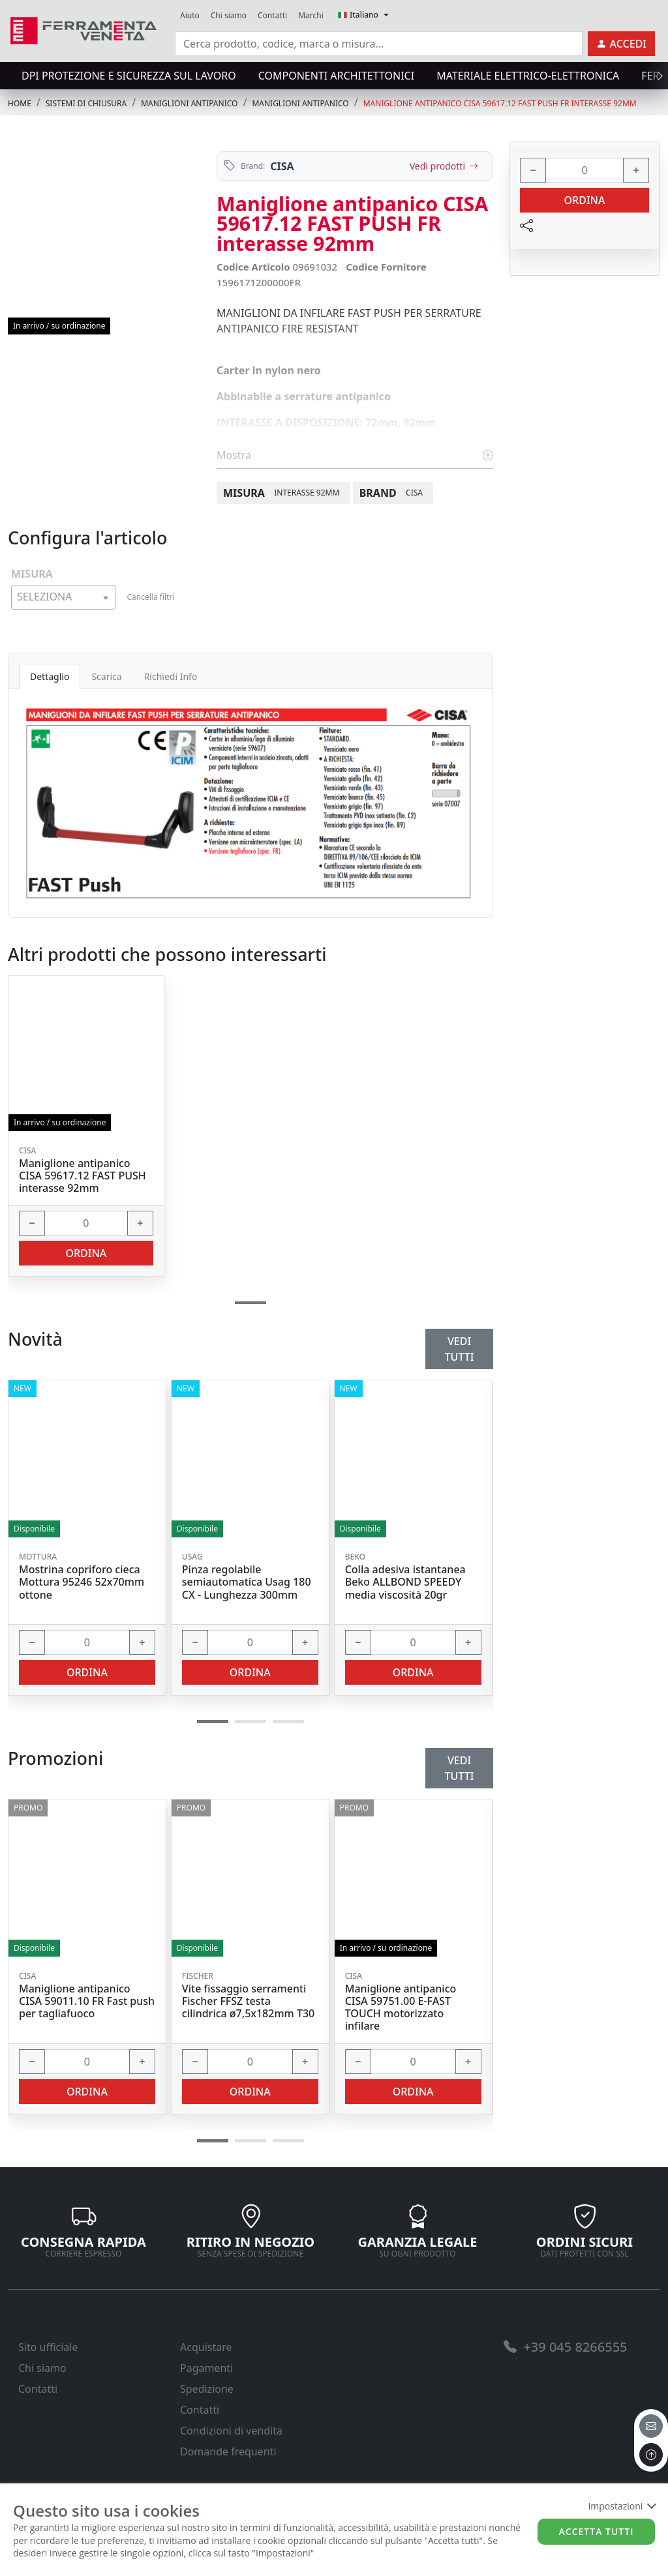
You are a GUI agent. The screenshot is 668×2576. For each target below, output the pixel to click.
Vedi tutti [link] (459, 1768)
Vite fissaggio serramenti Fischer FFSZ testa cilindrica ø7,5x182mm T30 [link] (248, 2002)
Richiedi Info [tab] (171, 676)
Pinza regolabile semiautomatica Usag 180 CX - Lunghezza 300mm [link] (246, 1582)
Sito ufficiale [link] (48, 2347)
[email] (651, 2426)
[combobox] (63, 597)
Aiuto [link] (190, 15)
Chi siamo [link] (229, 15)
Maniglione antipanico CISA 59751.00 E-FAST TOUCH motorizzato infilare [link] (401, 2008)
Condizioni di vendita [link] (231, 2430)
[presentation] (656, 75)
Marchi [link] (311, 15)
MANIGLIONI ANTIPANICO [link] (189, 103)
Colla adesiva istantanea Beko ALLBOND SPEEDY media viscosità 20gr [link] (405, 1582)
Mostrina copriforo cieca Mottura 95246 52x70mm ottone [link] (81, 1582)
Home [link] (19, 103)
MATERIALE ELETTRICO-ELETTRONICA (527, 75)
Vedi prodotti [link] (444, 166)
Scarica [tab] (106, 676)
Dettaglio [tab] (49, 676)
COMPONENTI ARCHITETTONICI (336, 75)
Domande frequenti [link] (228, 2451)
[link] (83, 29)
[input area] (379, 43)
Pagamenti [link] (206, 2368)
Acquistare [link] (206, 2347)
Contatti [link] (272, 15)
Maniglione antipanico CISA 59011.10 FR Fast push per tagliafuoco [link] (87, 2002)
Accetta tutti (596, 2531)
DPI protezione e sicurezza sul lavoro (129, 75)
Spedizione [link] (207, 2389)
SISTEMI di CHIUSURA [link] (86, 103)
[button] (212, 2140)
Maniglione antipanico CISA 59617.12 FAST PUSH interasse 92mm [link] (82, 1176)
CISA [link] (282, 166)
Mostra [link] (355, 455)
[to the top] (651, 2454)
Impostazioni (621, 2506)
